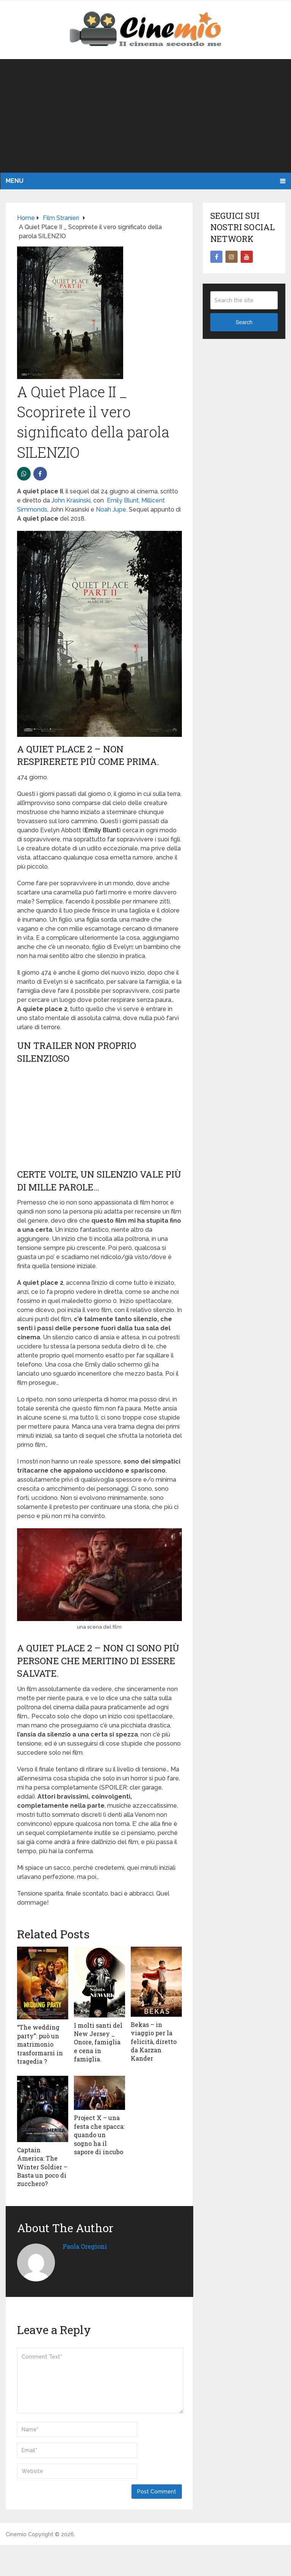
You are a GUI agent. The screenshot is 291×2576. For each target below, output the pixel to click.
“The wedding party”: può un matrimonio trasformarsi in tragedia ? (40, 2044)
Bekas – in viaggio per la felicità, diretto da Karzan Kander (154, 2042)
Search (244, 322)
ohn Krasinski (72, 500)
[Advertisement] (145, 116)
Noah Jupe (111, 509)
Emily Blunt (123, 500)
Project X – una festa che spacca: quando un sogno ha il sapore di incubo (99, 2135)
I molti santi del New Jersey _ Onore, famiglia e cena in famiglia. (98, 2042)
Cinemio (16, 2534)
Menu (14, 180)
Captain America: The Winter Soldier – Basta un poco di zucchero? (42, 2167)
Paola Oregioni (85, 2246)
